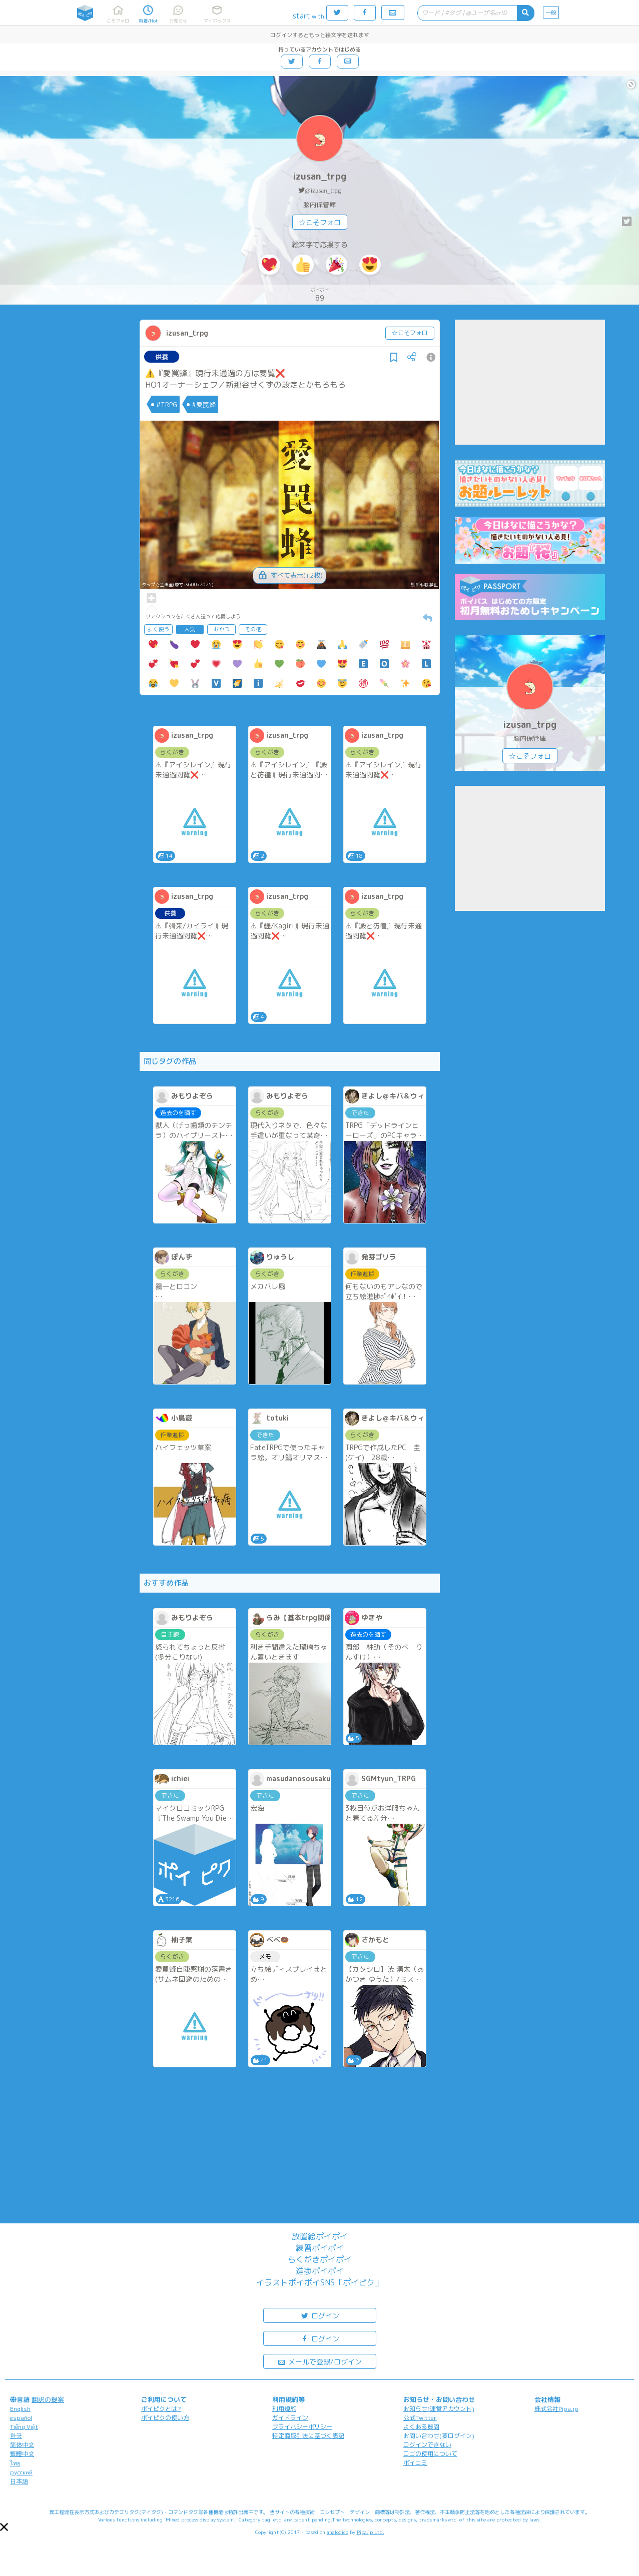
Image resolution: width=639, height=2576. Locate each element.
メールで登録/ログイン (319, 2361)
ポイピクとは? (161, 2408)
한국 (16, 2435)
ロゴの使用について (430, 2453)
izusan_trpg (319, 176)
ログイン (319, 2315)
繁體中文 (22, 2453)
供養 (161, 356)
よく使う (158, 629)
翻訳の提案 (48, 2399)
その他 (253, 629)
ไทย (15, 2463)
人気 (189, 629)
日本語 (19, 2481)
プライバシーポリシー (302, 2426)
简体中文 (22, 2444)
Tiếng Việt (24, 2426)
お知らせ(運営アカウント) (438, 2408)
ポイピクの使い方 (165, 2417)
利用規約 (284, 2408)
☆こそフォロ (320, 222)
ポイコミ (415, 2462)
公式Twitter (420, 2417)
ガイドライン (290, 2417)
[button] (4, 2527)
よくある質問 (421, 2426)
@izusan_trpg (323, 190)
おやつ (221, 629)
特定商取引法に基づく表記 (308, 2435)
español (21, 2417)
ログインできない (427, 2444)
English (20, 2408)
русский (21, 2472)
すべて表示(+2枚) (289, 575)
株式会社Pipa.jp (556, 2408)
